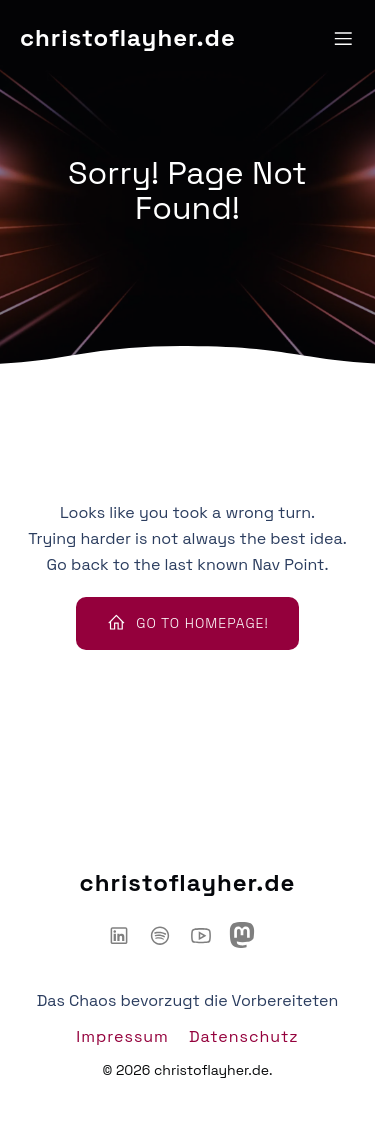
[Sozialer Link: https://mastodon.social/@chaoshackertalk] (249, 935)
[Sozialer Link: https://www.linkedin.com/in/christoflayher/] (126, 935)
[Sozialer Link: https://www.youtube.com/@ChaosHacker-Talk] (208, 935)
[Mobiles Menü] (343, 38)
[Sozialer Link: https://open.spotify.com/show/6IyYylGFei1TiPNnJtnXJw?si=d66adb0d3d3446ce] (167, 935)
